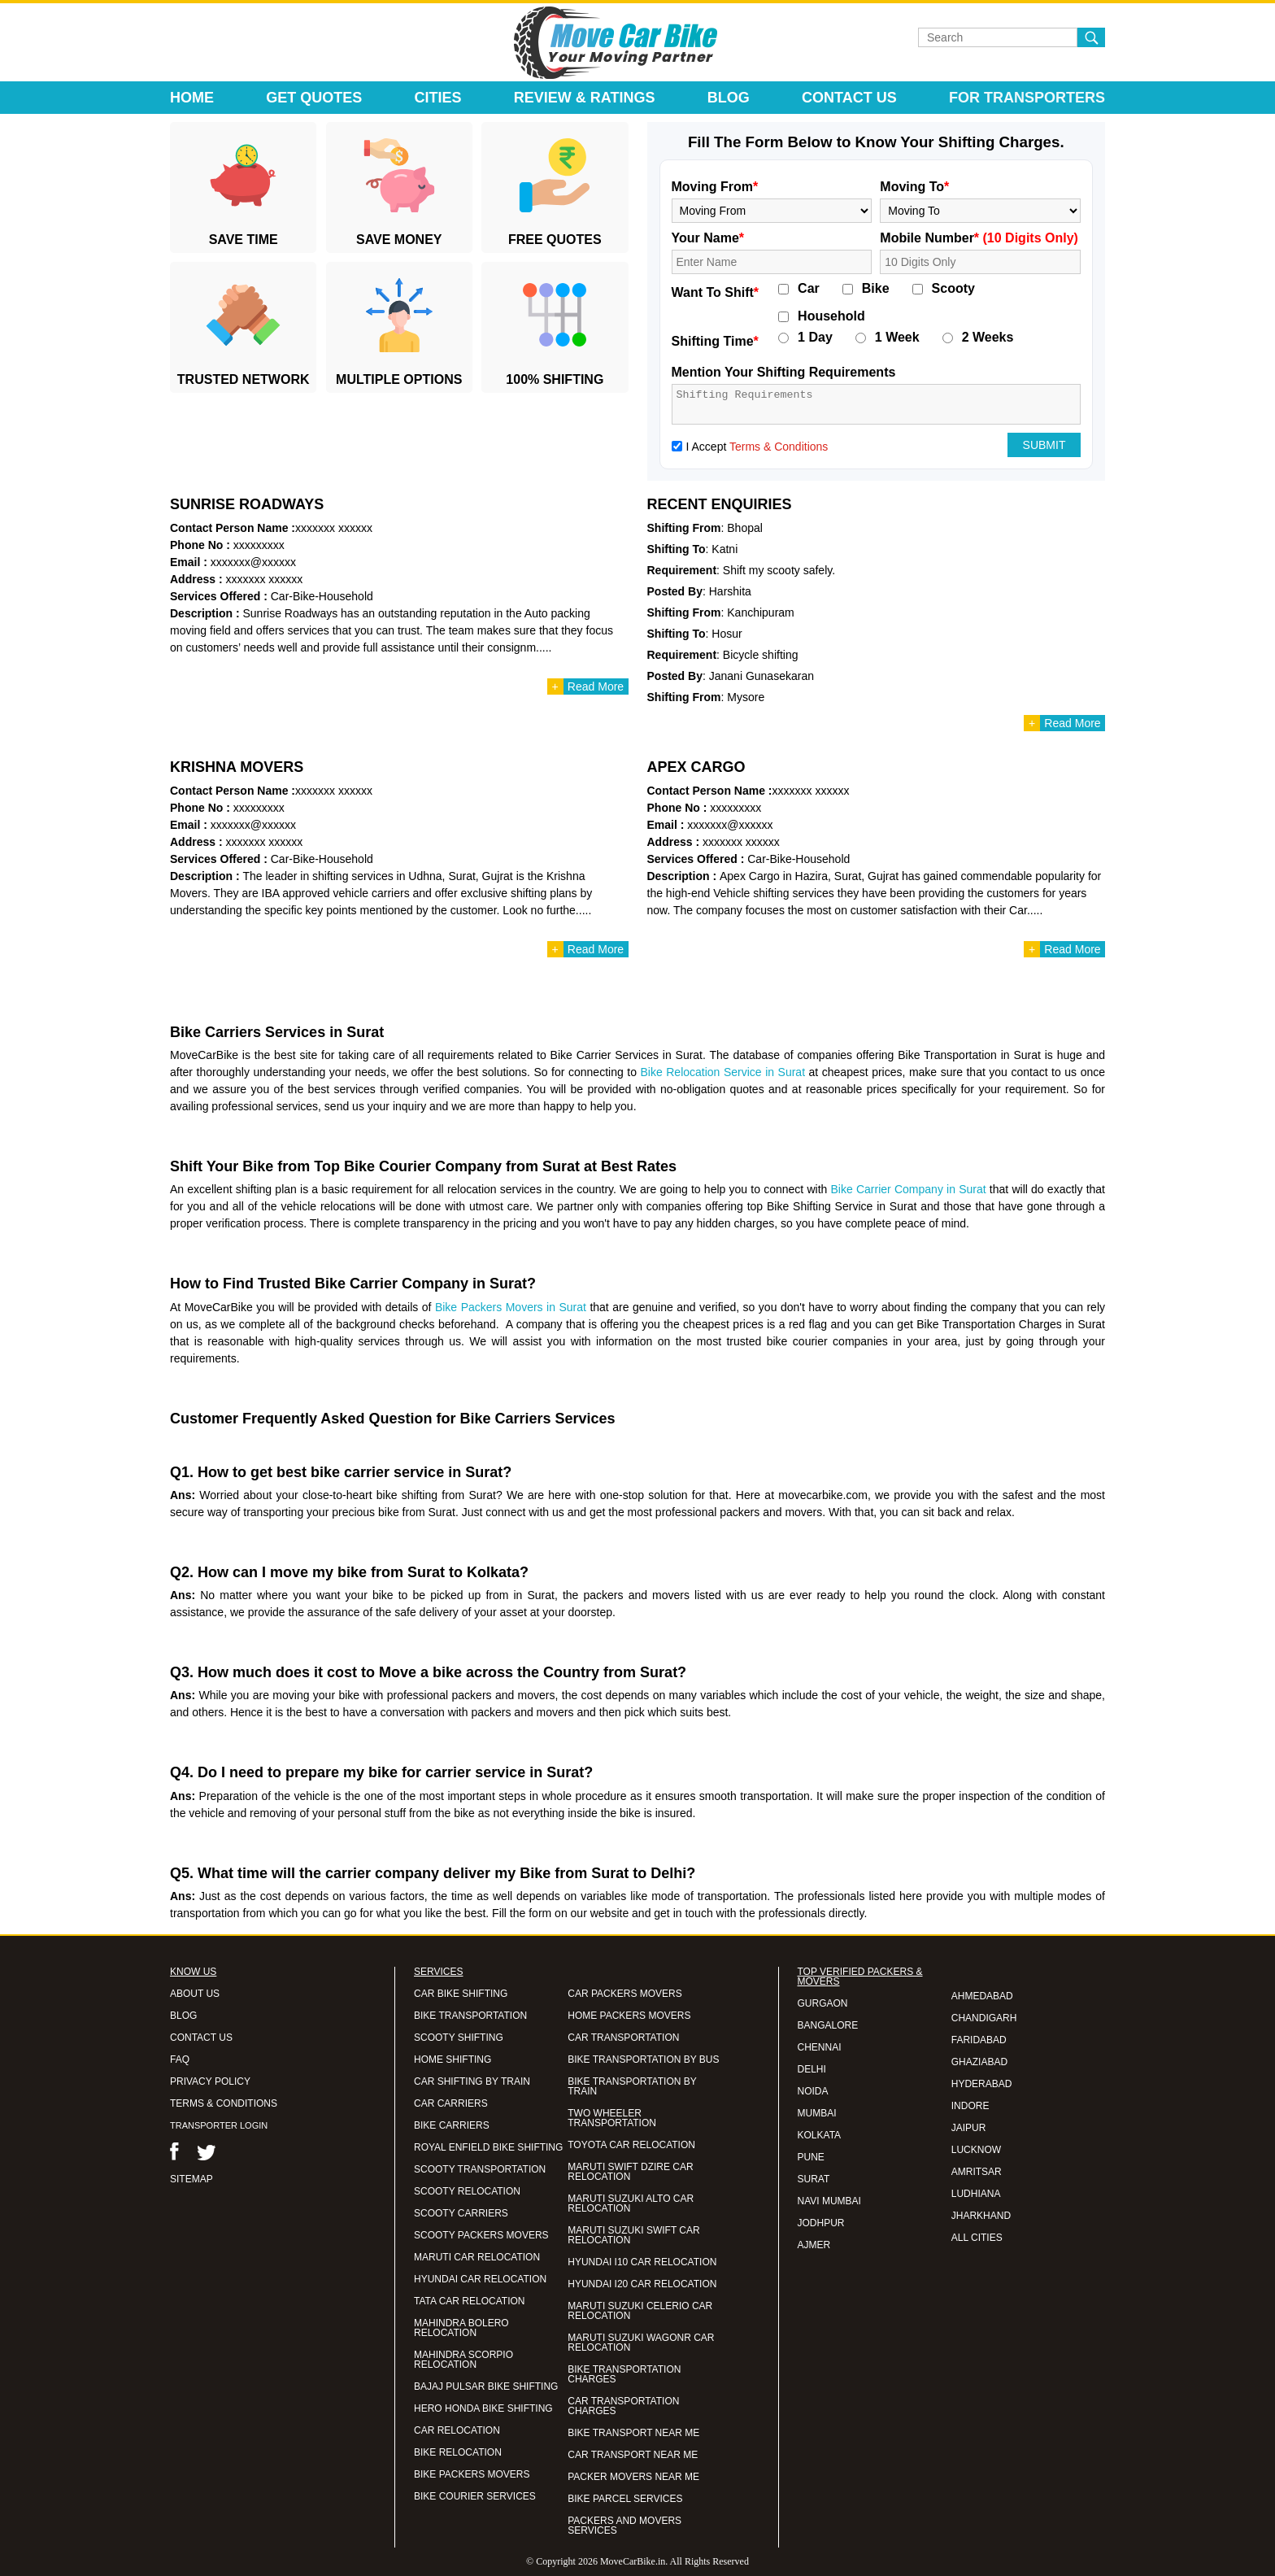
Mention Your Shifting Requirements (784, 372)
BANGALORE (828, 2025)
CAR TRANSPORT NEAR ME (633, 2454)
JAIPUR (968, 2128)
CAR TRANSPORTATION (623, 2037)
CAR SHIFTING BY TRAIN (472, 2081)
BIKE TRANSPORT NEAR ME (633, 2433)
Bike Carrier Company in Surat (908, 1189)
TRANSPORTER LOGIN (219, 2125)
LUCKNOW (976, 2149)
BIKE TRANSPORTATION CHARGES (624, 2374)
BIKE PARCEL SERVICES (625, 2498)
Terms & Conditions (778, 446)
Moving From (715, 187)
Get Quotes (314, 97)
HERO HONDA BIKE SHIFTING (483, 2408)
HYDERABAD (981, 2084)
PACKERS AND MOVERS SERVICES (624, 2525)
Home (192, 97)
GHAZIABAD (979, 2062)
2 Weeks (988, 337)
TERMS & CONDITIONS (223, 2103)
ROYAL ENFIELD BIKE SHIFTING (488, 2147)
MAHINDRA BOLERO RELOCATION (461, 2327)
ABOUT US (195, 1993)
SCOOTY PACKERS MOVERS (481, 2235)
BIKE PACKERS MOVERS (471, 2474)
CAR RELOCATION (457, 2430)
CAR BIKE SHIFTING (460, 1993)
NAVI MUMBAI (829, 2201)
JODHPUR (821, 2223)
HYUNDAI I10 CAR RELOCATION (642, 2262)
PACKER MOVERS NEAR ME (633, 2476)
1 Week (897, 337)
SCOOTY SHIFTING (458, 2037)
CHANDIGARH (984, 2018)
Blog (728, 97)
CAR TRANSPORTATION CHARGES (623, 2406)
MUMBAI (817, 2113)
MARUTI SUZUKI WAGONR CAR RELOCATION (641, 2342)
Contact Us (849, 97)
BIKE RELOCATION (458, 2452)
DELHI (812, 2069)
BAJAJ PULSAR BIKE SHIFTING (486, 2386)
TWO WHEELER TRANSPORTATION (612, 2118)
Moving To (914, 187)
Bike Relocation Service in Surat (722, 1072)
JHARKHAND (981, 2215)
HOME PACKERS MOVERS (629, 2015)
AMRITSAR (976, 2171)
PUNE (811, 2157)
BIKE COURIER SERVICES (475, 2496)
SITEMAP (191, 2179)
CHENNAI (820, 2047)
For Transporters (1027, 97)
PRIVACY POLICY (210, 2081)
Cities (438, 97)
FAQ (179, 2059)
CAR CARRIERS (451, 2103)
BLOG (183, 2015)
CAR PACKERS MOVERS (624, 1993)
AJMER (814, 2245)
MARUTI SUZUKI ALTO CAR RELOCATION (631, 2203)
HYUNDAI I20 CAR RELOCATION (642, 2284)
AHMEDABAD (982, 1996)
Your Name (708, 238)
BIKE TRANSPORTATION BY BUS (643, 2059)
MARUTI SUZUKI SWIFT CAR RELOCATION (633, 2235)
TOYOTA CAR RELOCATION (631, 2145)
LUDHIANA (976, 2193)
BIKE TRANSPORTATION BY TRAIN (632, 2086)
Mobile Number (979, 238)
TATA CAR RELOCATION (469, 2301)
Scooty (953, 288)
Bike (876, 288)
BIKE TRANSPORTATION (470, 2015)
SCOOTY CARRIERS (461, 2213)
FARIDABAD (979, 2040)
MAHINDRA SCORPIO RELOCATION (463, 2359)
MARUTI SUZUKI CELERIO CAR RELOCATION (640, 2310)
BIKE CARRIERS (452, 2125)
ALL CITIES (977, 2237)
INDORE (970, 2106)
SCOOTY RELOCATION (467, 2191)
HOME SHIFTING (452, 2059)
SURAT (814, 2179)
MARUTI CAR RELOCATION (477, 2257)
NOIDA (813, 2091)
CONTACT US (201, 2037)
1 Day (815, 337)
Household (831, 316)
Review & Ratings (584, 97)
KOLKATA (820, 2135)
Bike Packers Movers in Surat (510, 1307)
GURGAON (823, 2003)
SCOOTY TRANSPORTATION (480, 2169)
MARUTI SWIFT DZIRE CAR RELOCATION (630, 2171)
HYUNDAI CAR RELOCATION (480, 2279)
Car (809, 288)
